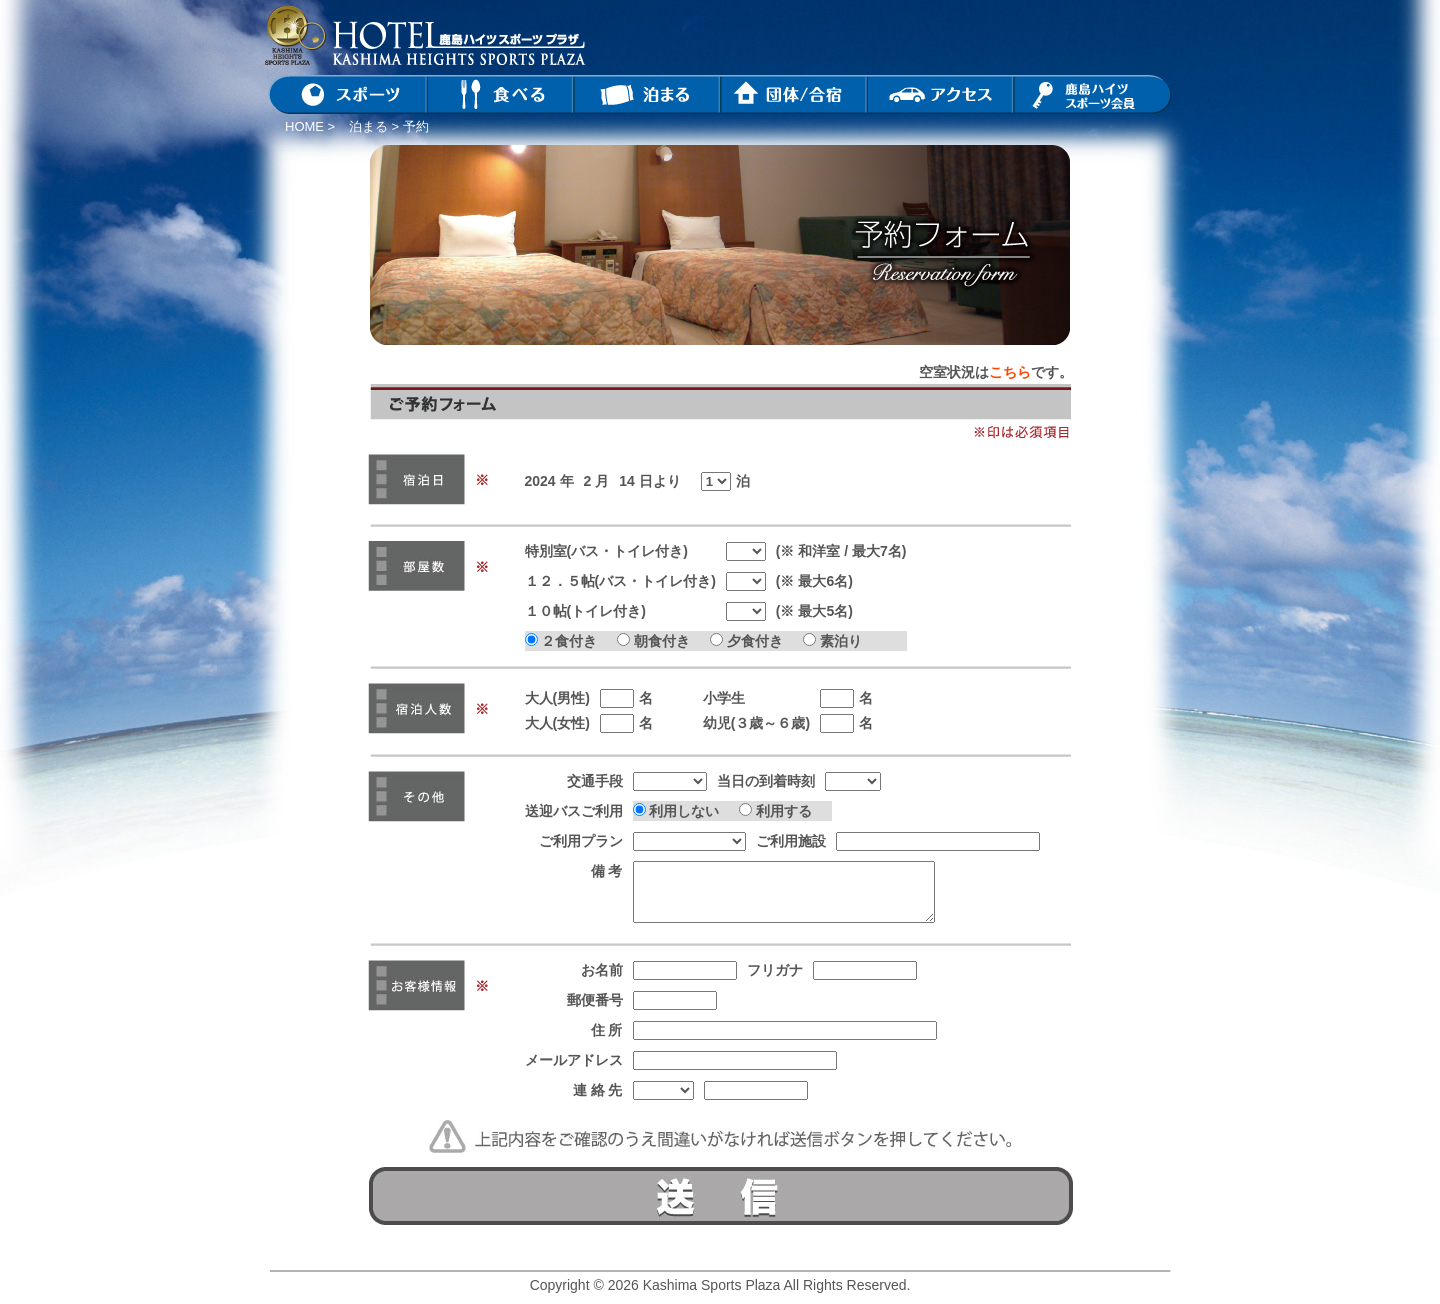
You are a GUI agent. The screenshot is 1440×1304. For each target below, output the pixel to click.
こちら (1010, 372)
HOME (304, 126)
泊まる (368, 126)
